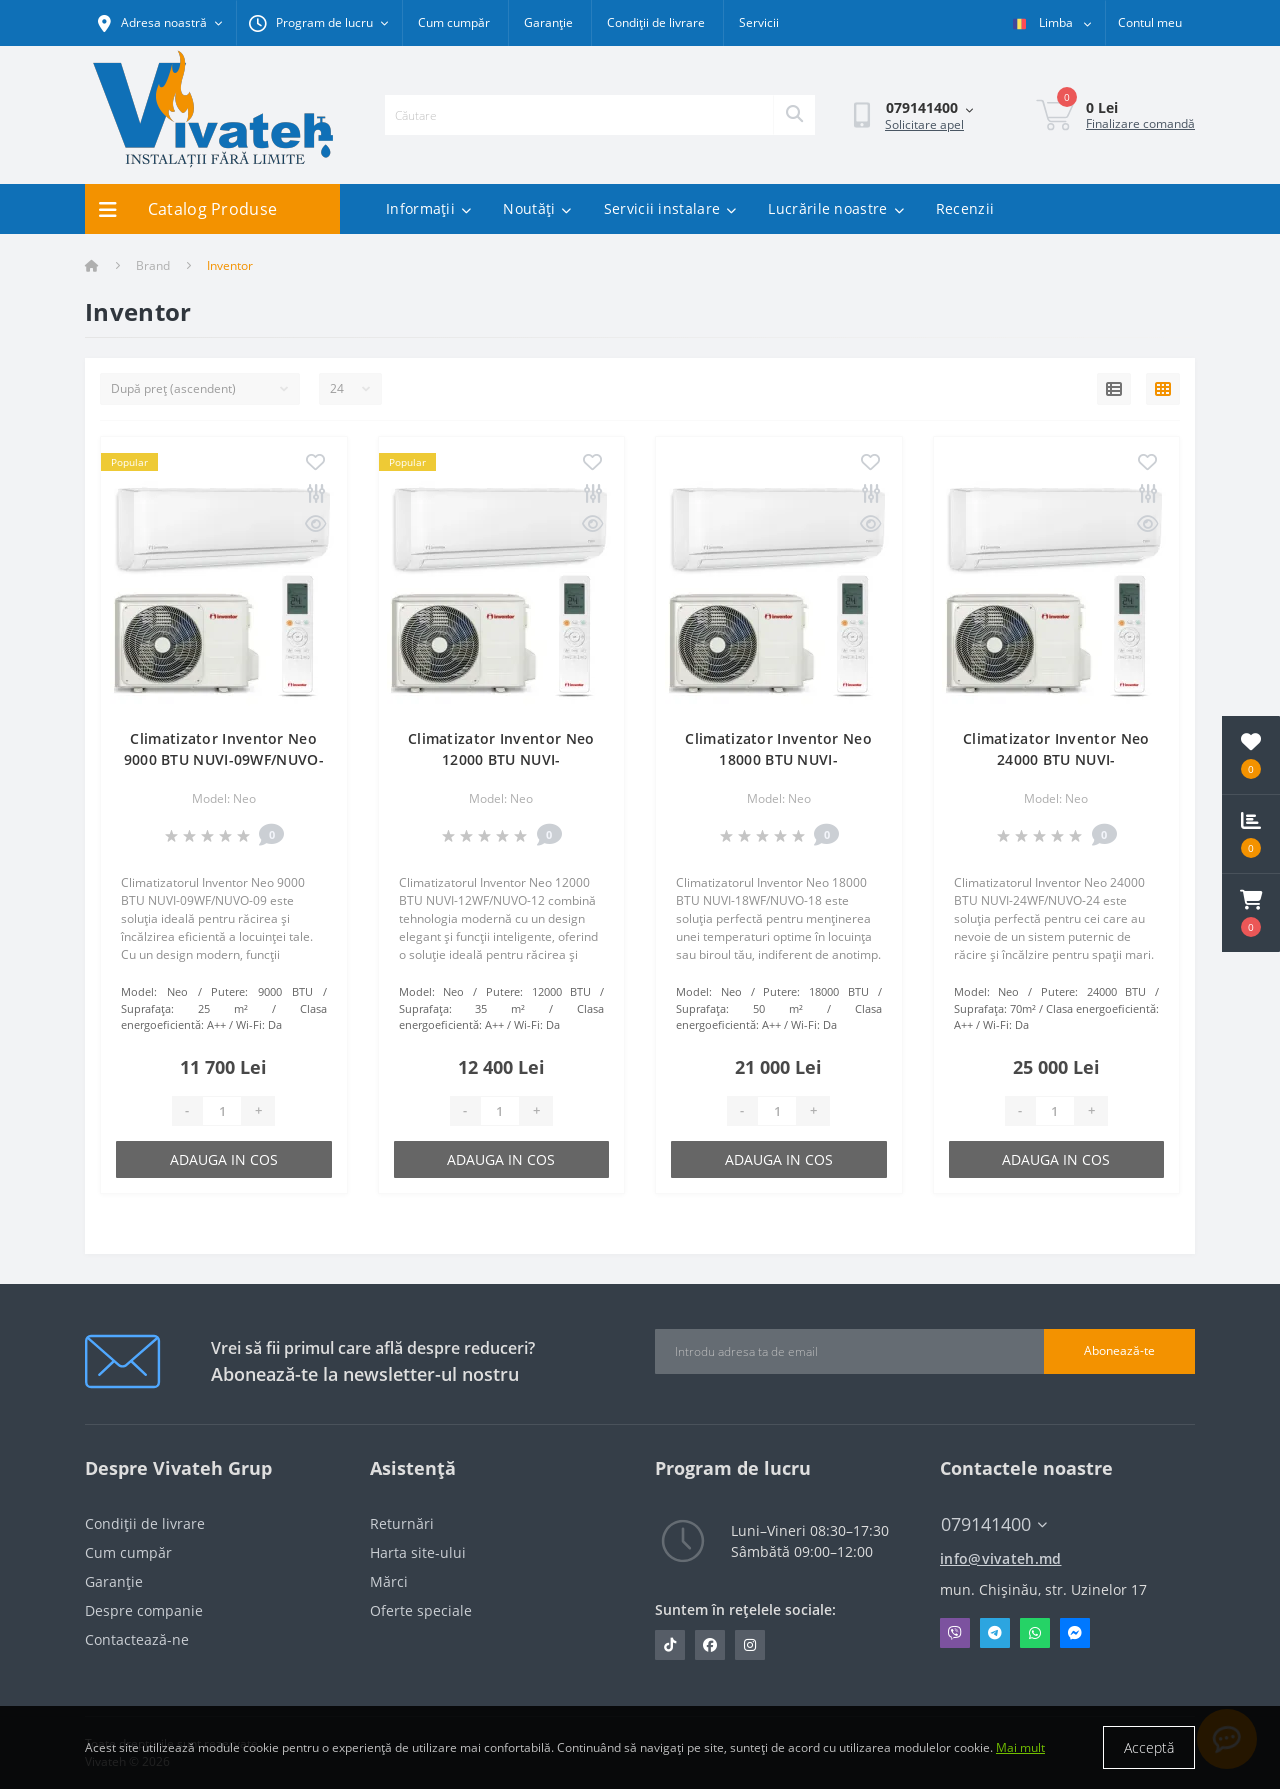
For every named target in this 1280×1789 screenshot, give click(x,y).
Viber (955, 1633)
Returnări (402, 1523)
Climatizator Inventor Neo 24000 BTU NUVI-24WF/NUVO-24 (1056, 759)
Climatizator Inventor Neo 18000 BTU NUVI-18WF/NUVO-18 (778, 759)
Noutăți (537, 208)
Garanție (548, 22)
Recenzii (965, 208)
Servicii (759, 22)
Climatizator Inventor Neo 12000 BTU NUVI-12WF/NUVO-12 (501, 759)
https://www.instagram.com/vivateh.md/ (750, 1645)
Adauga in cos (224, 1159)
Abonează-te (1119, 1350)
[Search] (794, 115)
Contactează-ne (137, 1639)
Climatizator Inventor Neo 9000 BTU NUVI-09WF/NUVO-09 (224, 759)
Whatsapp (1035, 1633)
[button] (1251, 913)
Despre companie (144, 1610)
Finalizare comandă (1140, 123)
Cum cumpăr (454, 22)
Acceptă (1149, 1747)
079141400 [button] (994, 1524)
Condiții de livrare (656, 22)
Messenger (1075, 1633)
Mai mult (1020, 1747)
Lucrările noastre (835, 208)
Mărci (389, 1581)
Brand (153, 265)
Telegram (995, 1633)
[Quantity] (222, 1111)
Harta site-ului (418, 1552)
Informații (428, 208)
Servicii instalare (670, 208)
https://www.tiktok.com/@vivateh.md (670, 1645)
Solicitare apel (924, 124)
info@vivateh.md (1001, 1558)
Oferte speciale (421, 1610)
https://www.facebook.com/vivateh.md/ (710, 1645)
